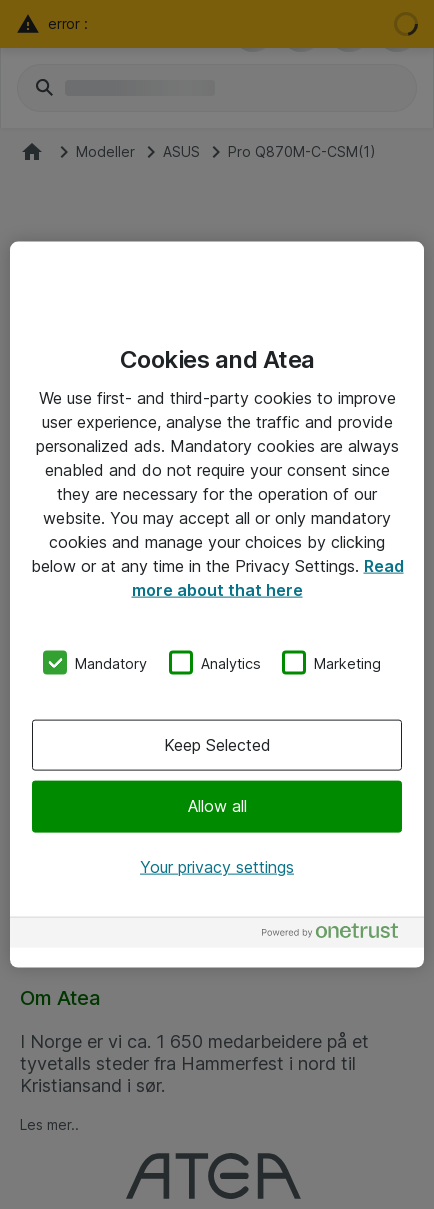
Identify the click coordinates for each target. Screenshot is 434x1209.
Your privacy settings (217, 866)
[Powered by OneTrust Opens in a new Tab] (338, 935)
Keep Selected (217, 745)
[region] (217, 604)
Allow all (217, 806)
